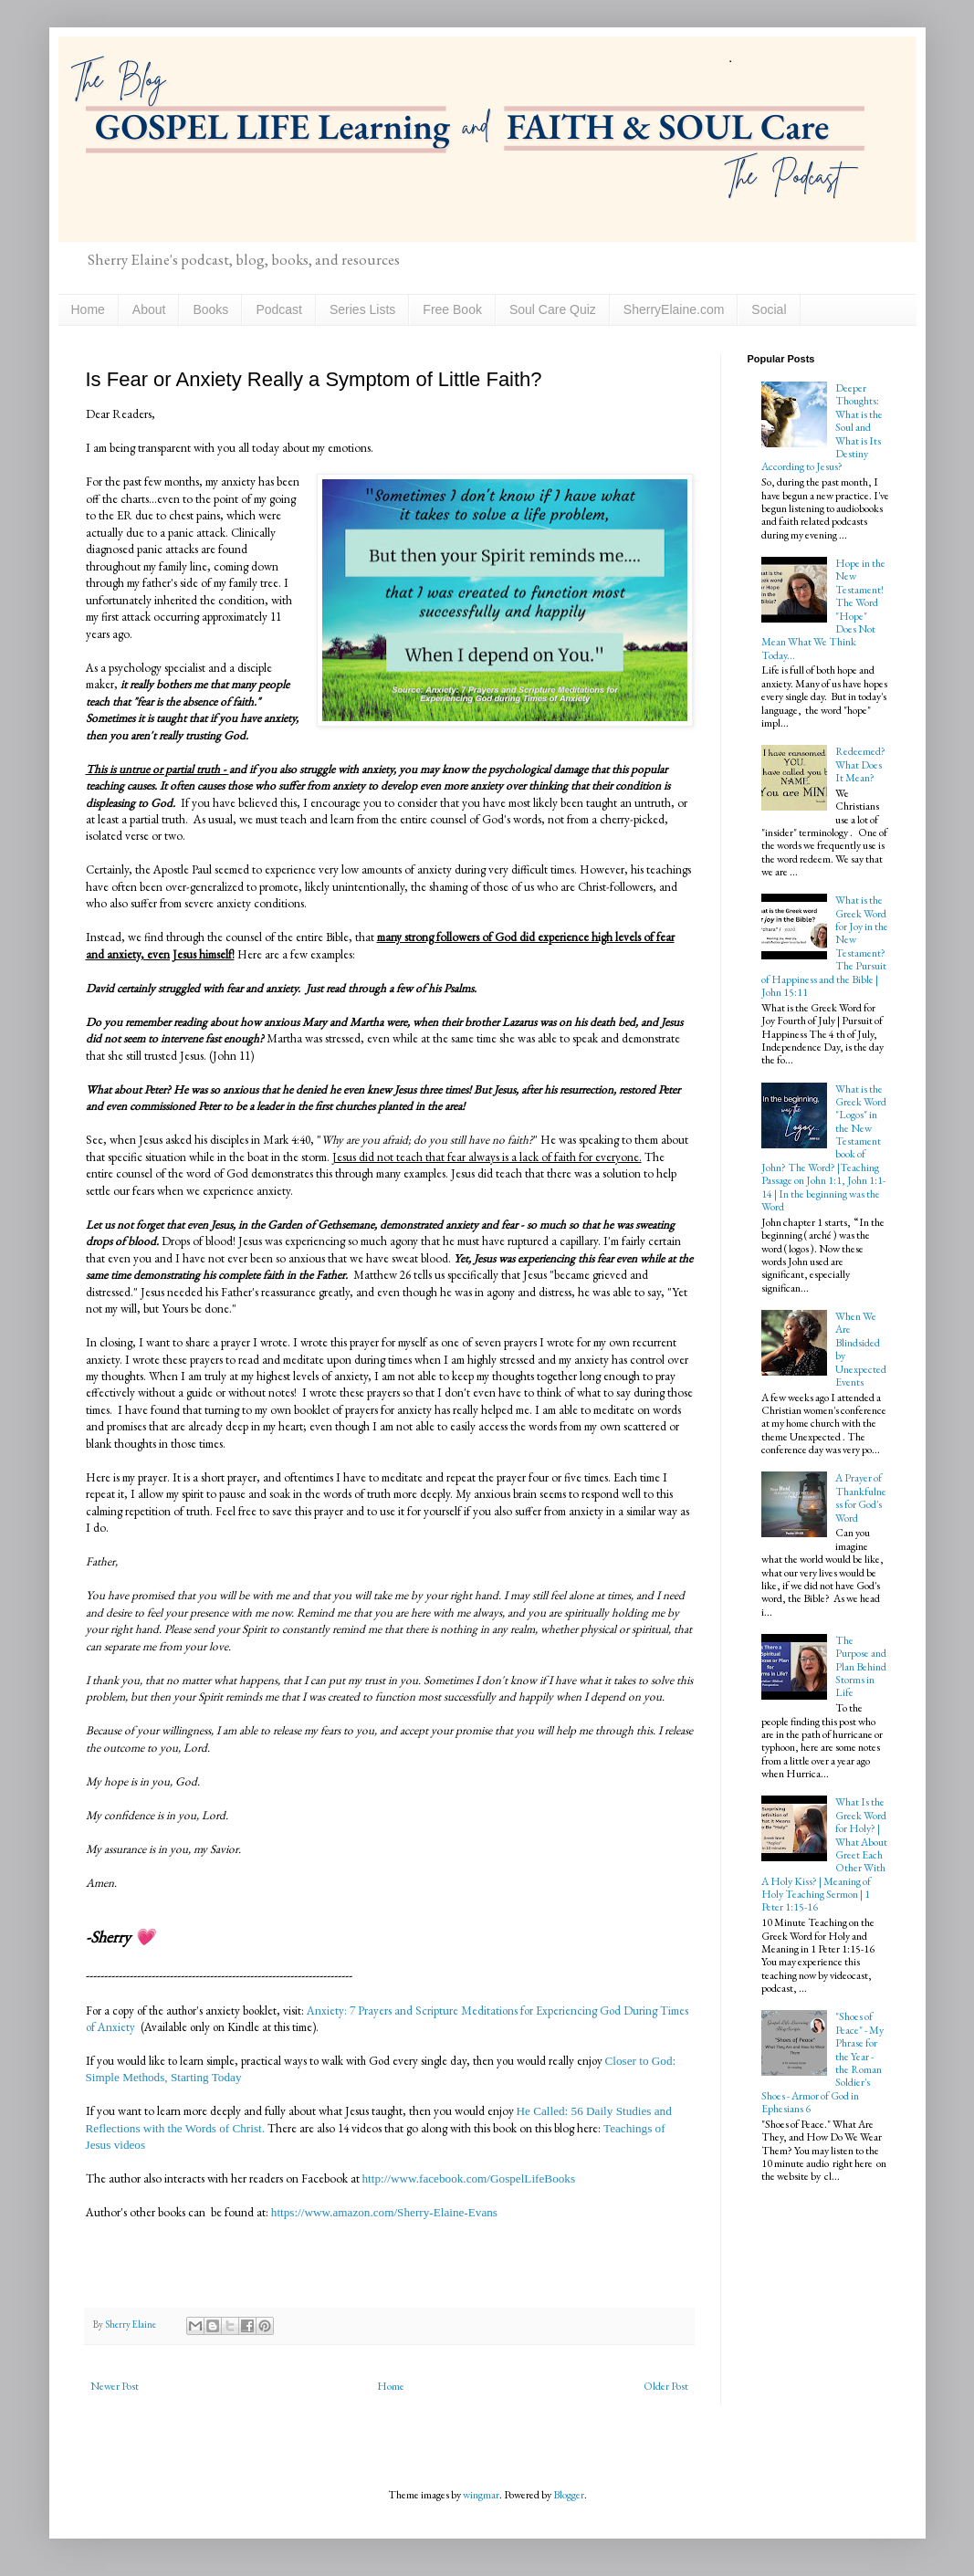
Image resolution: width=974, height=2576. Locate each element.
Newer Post (114, 2386)
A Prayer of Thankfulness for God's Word (860, 1497)
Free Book (452, 309)
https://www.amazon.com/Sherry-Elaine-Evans (382, 2212)
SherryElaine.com (674, 309)
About (149, 309)
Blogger (568, 2494)
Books (210, 309)
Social (768, 309)
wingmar (481, 2494)
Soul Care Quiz (552, 309)
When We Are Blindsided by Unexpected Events (860, 1349)
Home (88, 309)
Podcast (279, 309)
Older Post (666, 2386)
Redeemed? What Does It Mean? (860, 764)
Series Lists (362, 309)
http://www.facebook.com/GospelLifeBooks (469, 2178)
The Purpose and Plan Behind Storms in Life (860, 1667)
